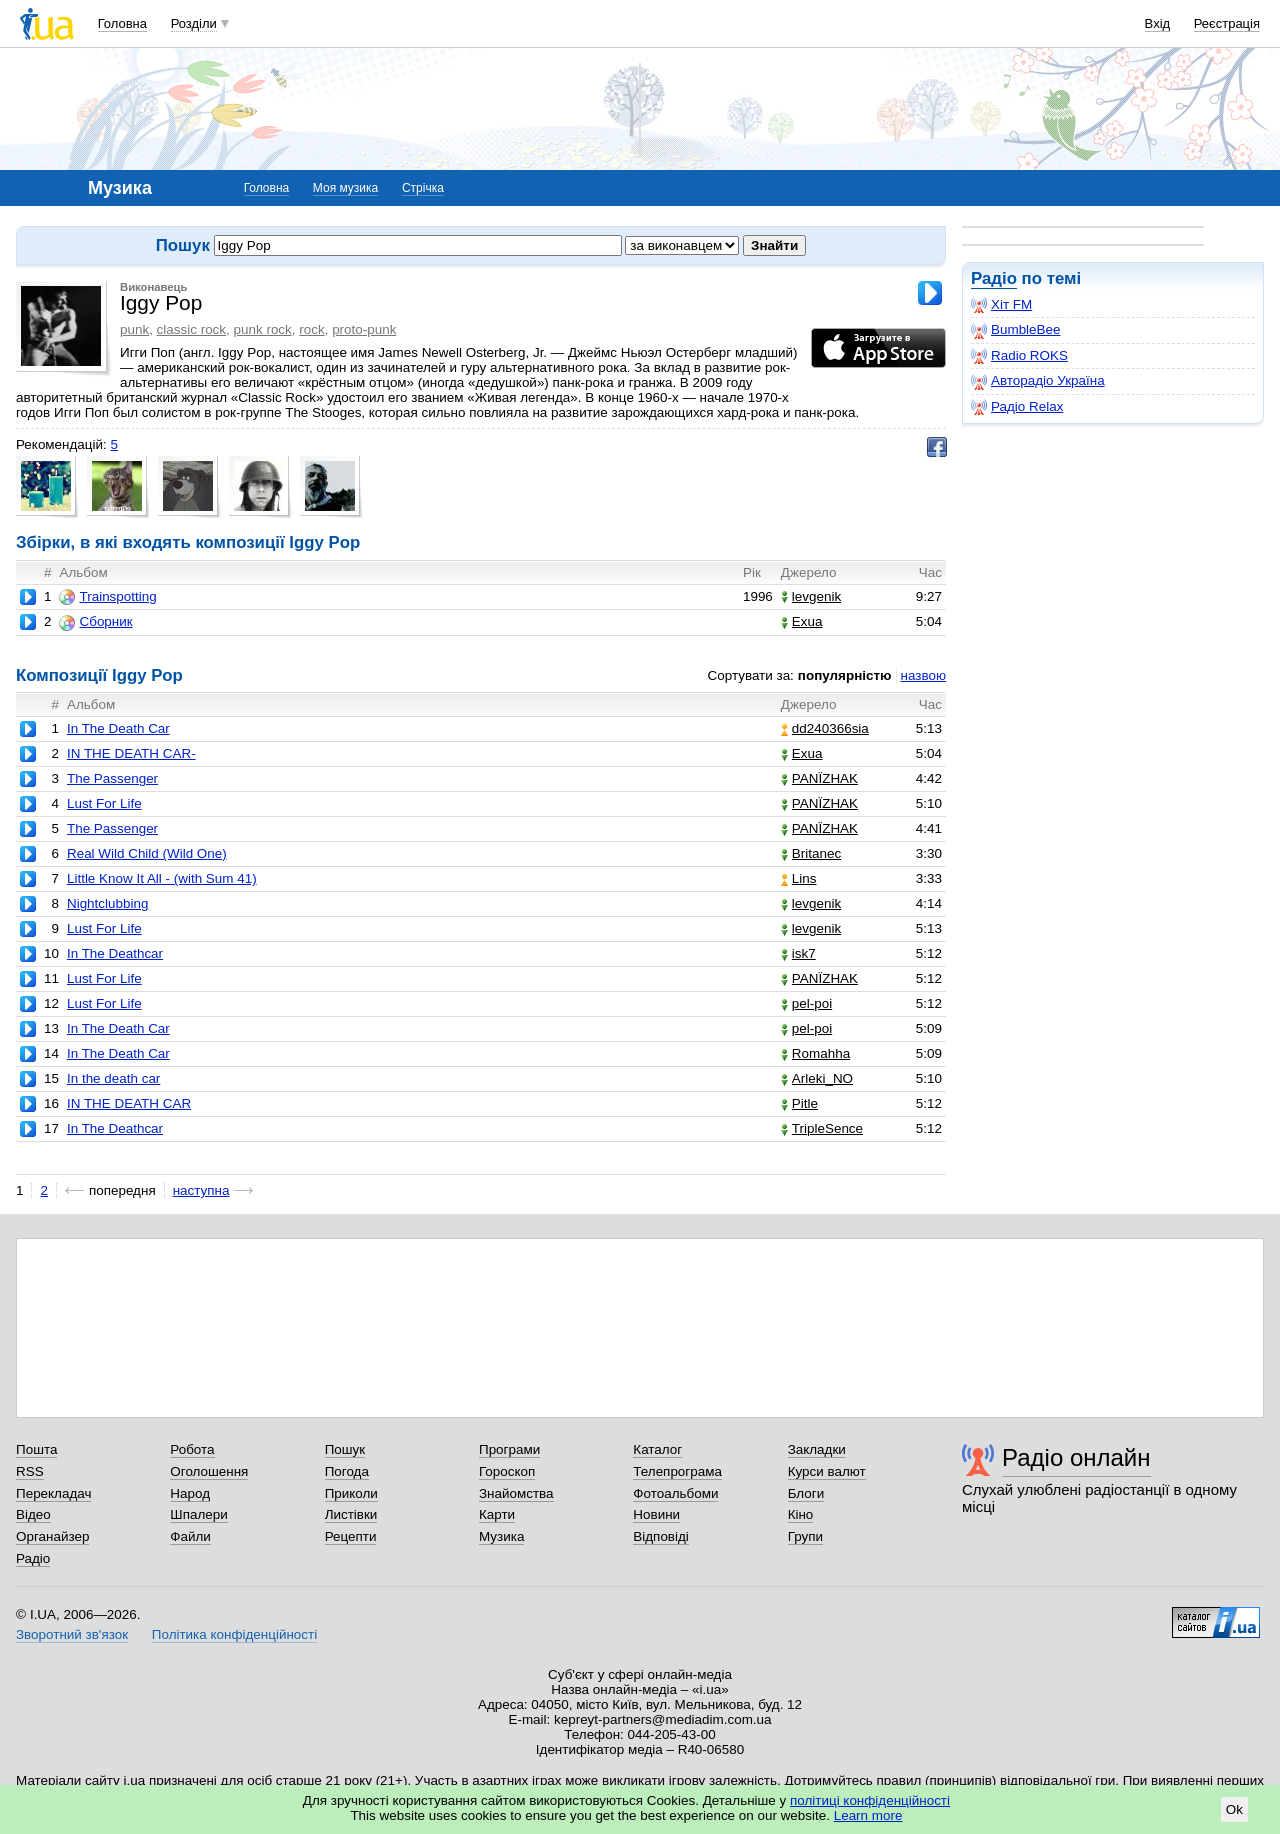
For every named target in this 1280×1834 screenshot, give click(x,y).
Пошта (36, 1449)
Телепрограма (677, 1471)
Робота (192, 1449)
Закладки (817, 1449)
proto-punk (364, 329)
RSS (30, 1471)
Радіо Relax (1017, 407)
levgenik (811, 596)
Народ (190, 1493)
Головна (122, 23)
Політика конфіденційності (234, 1634)
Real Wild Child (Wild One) (147, 853)
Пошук (345, 1449)
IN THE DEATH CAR (129, 1103)
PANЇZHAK (819, 778)
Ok (1234, 1809)
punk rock (263, 329)
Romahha (815, 1053)
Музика (501, 1536)
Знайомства (516, 1493)
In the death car (113, 1078)
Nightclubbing (107, 903)
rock (311, 329)
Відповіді (661, 1536)
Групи (805, 1536)
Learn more (868, 1815)
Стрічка (423, 188)
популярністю (845, 675)
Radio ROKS (1019, 356)
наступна (201, 1190)
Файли (190, 1536)
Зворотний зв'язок (72, 1634)
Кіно (801, 1514)
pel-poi (806, 1003)
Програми (509, 1449)
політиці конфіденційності (870, 1800)
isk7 (798, 953)
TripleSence (822, 1128)
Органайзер (52, 1536)
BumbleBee (1015, 330)
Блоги (806, 1493)
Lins (799, 878)
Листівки (351, 1514)
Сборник (95, 622)
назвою (923, 675)
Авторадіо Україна (1038, 381)
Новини (656, 1514)
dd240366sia (825, 728)
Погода (347, 1471)
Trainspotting (107, 597)
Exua (802, 621)
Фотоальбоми (675, 1493)
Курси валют (827, 1471)
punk (134, 329)
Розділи (194, 23)
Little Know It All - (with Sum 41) (162, 878)
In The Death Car (118, 728)
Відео (33, 1514)
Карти (497, 1514)
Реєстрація (1227, 23)
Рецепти (351, 1536)
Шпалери (198, 1514)
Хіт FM (1001, 305)
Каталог (657, 1449)
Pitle (799, 1103)
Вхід (1158, 23)
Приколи (351, 1493)
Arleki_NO (817, 1078)
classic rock (191, 329)
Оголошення (209, 1471)
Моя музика (345, 188)
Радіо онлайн (1076, 1457)
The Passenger (112, 778)
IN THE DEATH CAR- (131, 753)
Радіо (994, 278)
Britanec (811, 853)
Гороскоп (507, 1471)
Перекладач (53, 1493)
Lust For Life (104, 803)
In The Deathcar (115, 953)
